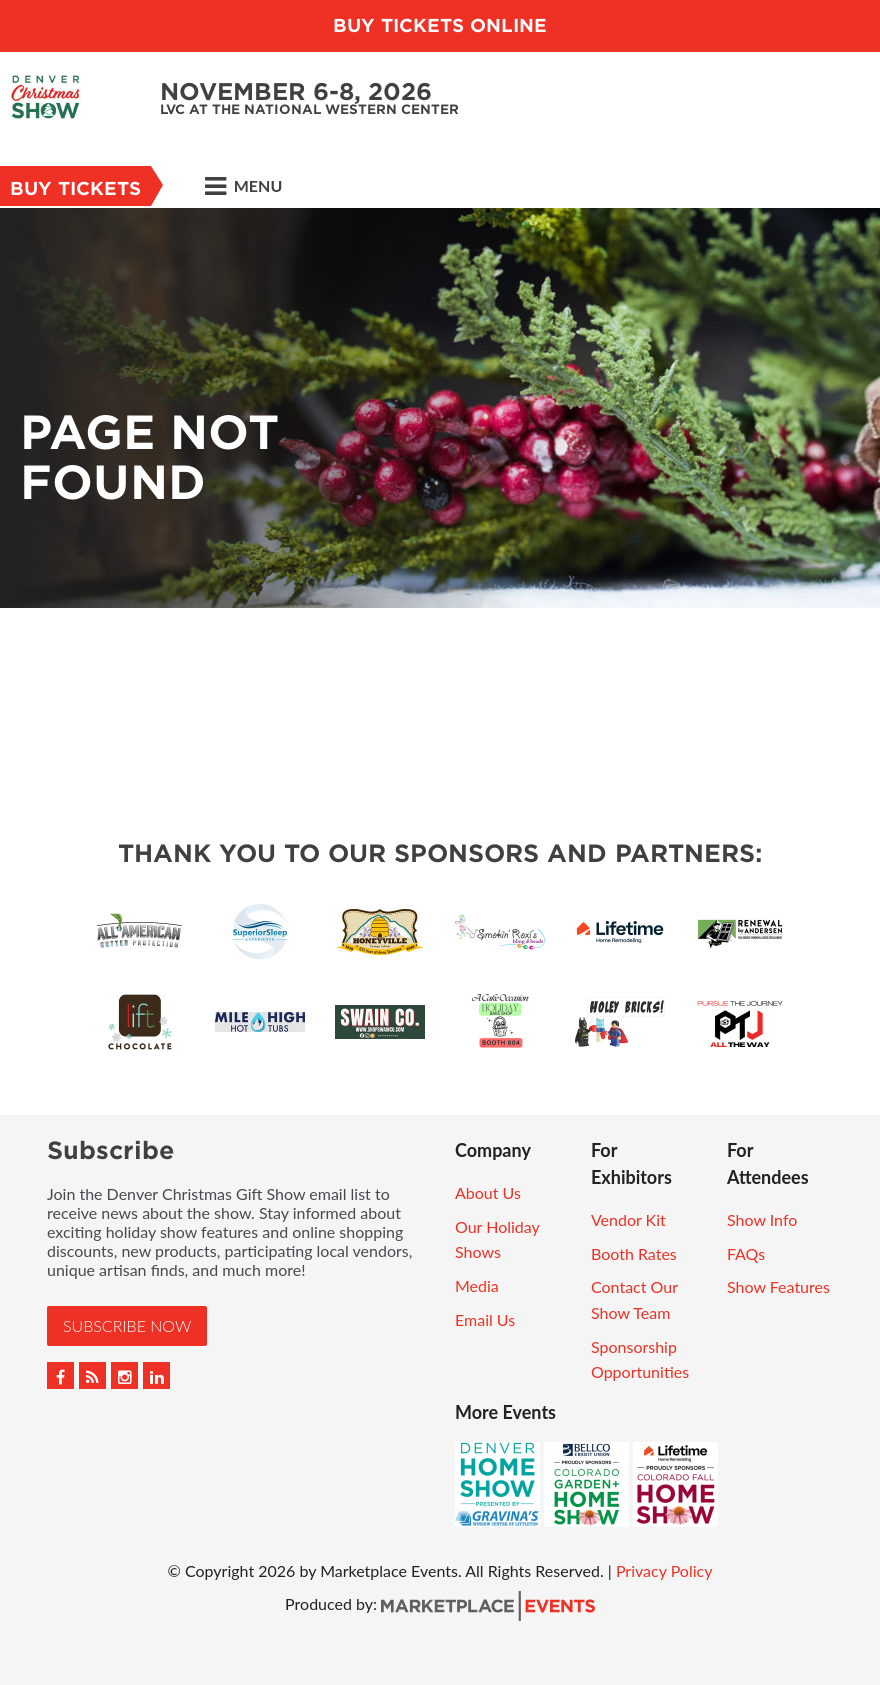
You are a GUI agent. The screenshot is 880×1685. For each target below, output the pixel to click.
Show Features (778, 1286)
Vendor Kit (628, 1219)
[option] (440, 408)
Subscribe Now (127, 1325)
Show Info (762, 1219)
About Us (488, 1192)
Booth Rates (634, 1253)
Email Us (485, 1319)
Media (477, 1285)
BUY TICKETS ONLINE (440, 25)
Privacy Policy (664, 1570)
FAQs (746, 1253)
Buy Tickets (75, 188)
